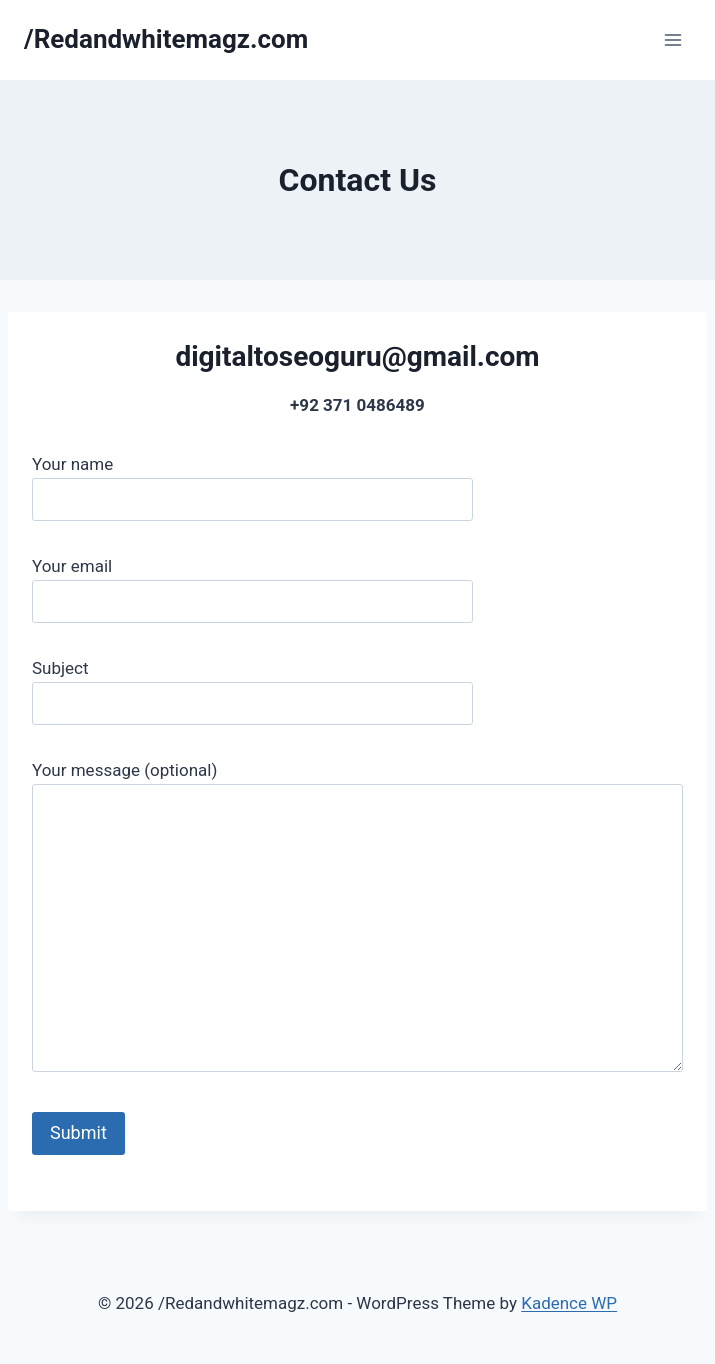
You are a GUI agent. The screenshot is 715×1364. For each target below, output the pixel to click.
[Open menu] (672, 39)
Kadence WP (569, 1303)
